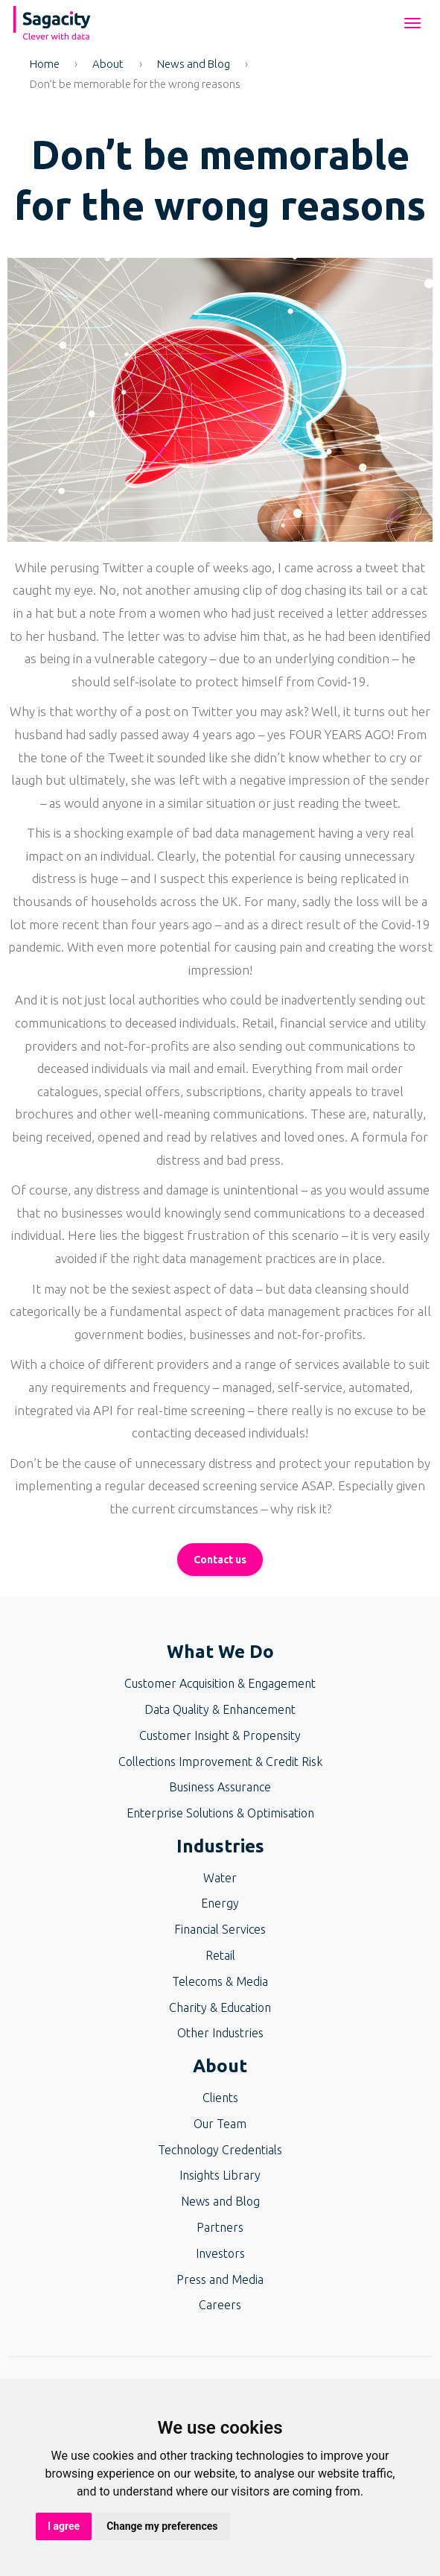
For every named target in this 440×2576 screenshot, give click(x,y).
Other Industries (220, 2032)
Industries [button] (220, 1846)
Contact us (220, 1560)
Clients (220, 2097)
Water (220, 1877)
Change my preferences (161, 2526)
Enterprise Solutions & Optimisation (220, 1813)
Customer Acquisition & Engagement (220, 1683)
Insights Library (220, 2175)
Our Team (220, 2123)
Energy (220, 1903)
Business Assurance (220, 1787)
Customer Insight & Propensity (220, 1735)
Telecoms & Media (220, 1981)
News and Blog (193, 63)
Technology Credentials (220, 2149)
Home (45, 63)
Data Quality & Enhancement (220, 1709)
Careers (220, 2304)
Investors (220, 2253)
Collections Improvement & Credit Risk (220, 1761)
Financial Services (220, 1929)
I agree (64, 2526)
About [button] (220, 2066)
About (108, 63)
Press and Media (220, 2279)
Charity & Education (220, 2007)
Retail (220, 1955)
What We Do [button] (220, 1652)
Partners (220, 2227)
